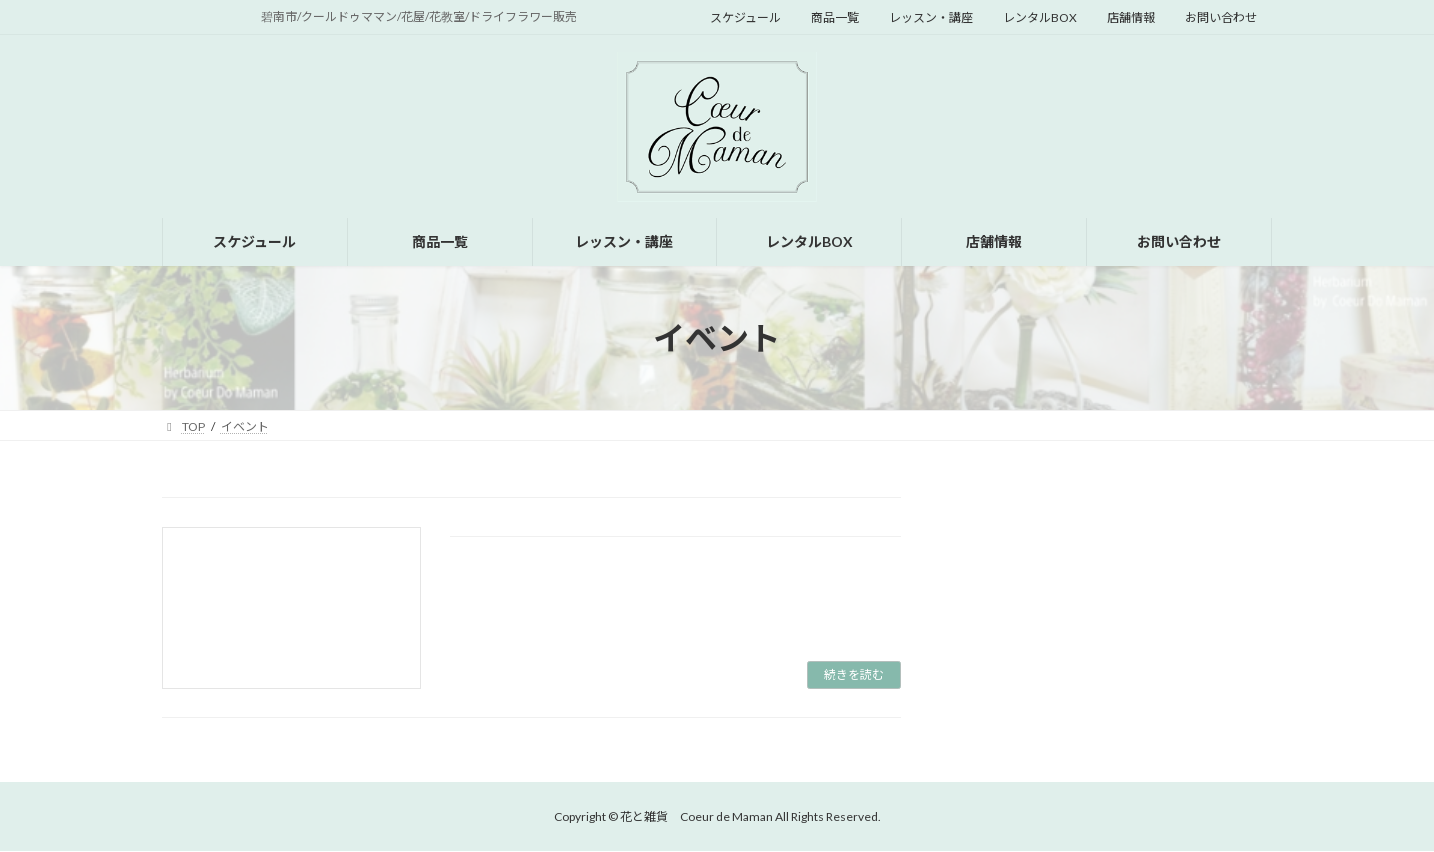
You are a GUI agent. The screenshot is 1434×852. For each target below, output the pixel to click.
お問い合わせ (1221, 17)
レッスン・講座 (931, 17)
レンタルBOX (1040, 17)
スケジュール (745, 17)
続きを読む (854, 674)
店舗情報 (1131, 17)
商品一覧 (835, 17)
